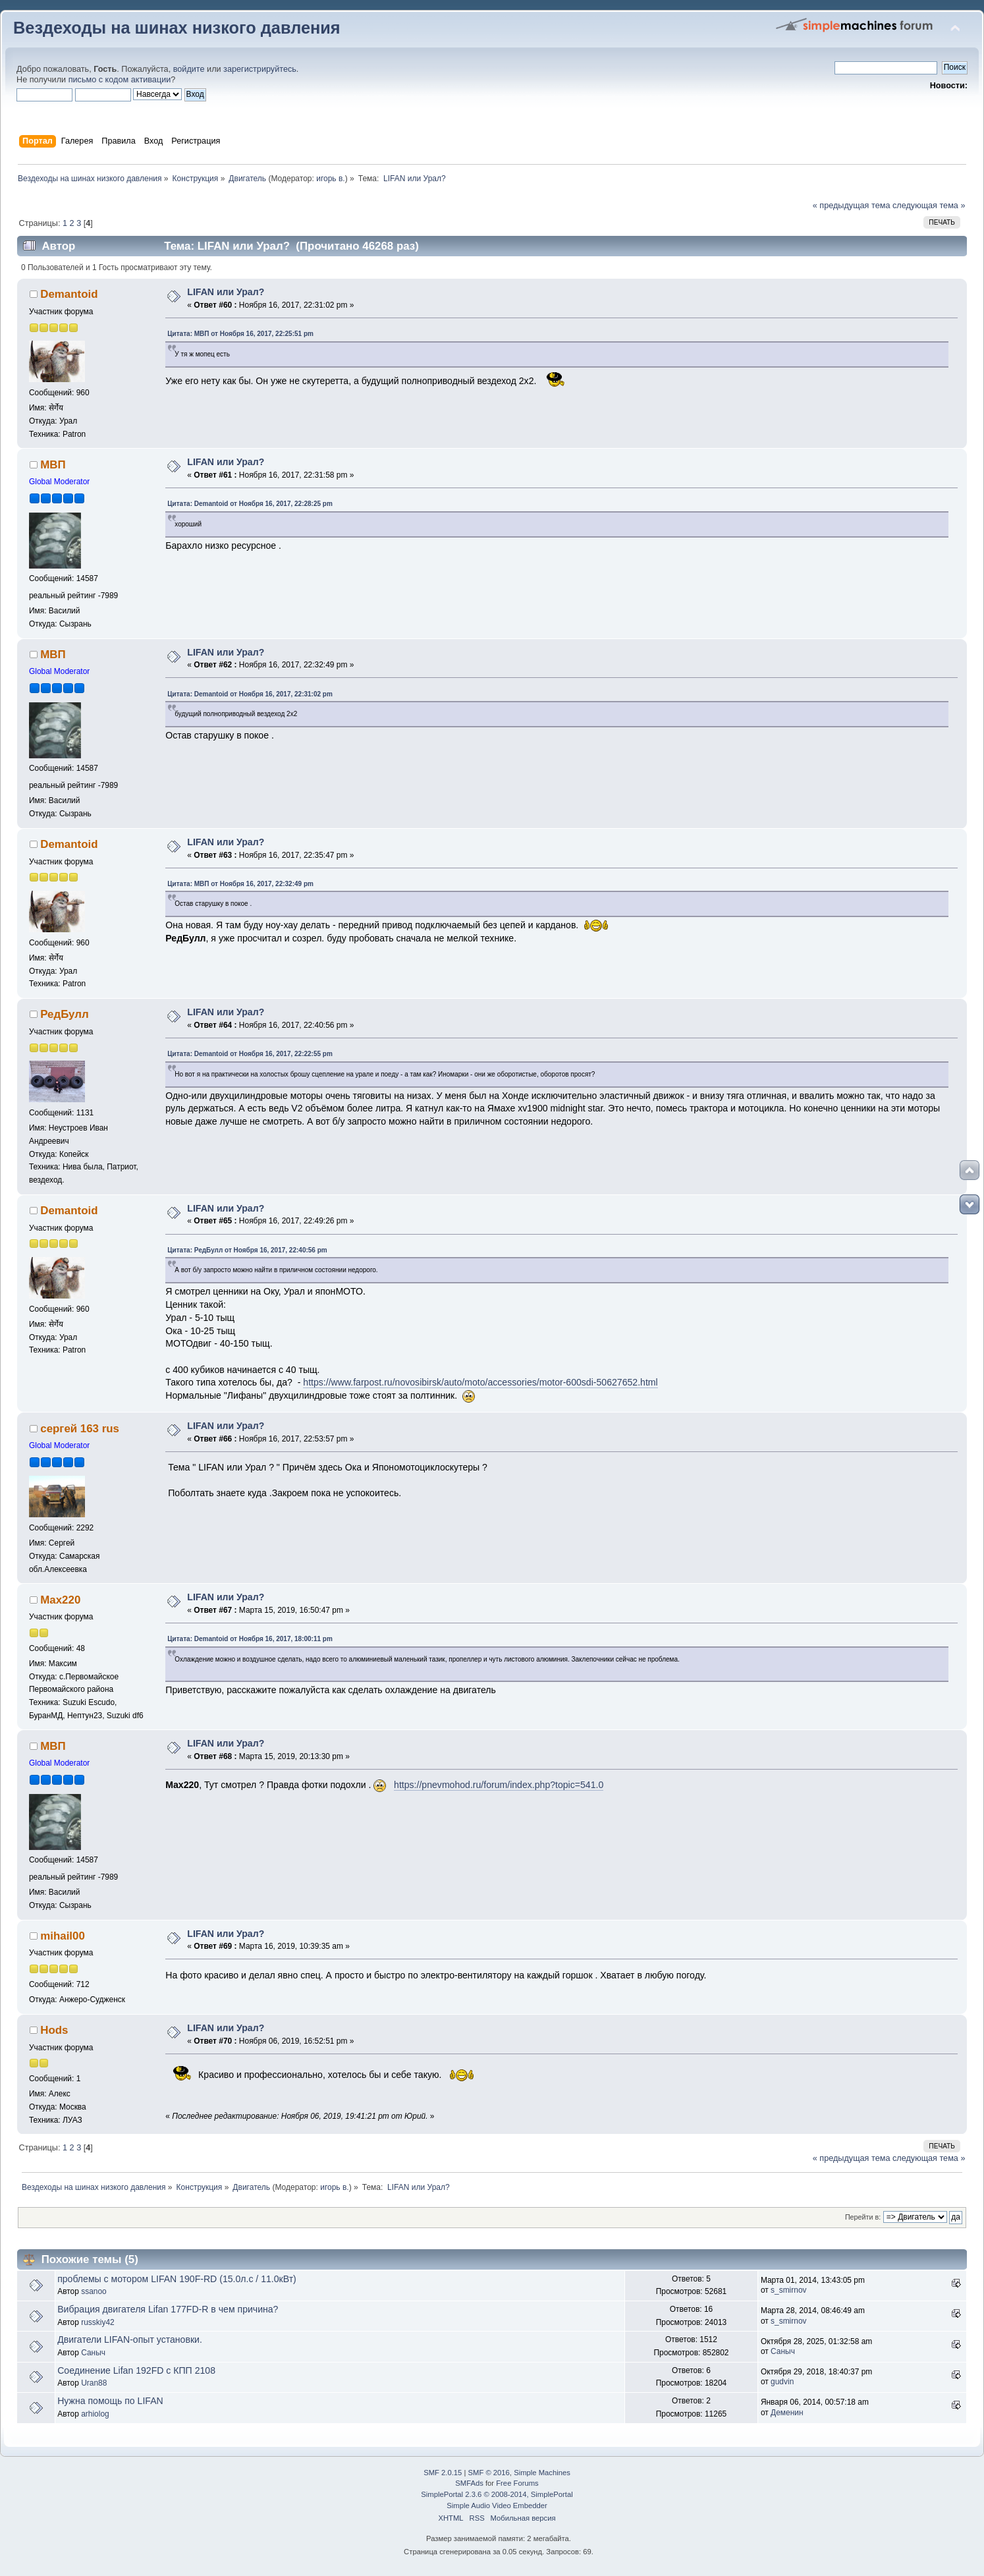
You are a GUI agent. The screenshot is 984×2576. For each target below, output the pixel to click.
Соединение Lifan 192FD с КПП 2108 (136, 2370)
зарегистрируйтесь (259, 69)
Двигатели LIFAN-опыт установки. (129, 2339)
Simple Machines (542, 2473)
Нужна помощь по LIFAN (110, 2400)
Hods (54, 2030)
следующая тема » (929, 205)
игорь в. (330, 178)
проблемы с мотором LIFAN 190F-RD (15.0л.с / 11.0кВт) (176, 2279)
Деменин (787, 2412)
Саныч (93, 2352)
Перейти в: (863, 2217)
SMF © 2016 (489, 2473)
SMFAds (469, 2483)
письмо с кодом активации (119, 79)
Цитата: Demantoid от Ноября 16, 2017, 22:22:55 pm (250, 1053)
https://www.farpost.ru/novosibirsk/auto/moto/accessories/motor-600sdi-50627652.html (480, 1382)
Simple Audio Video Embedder (497, 2505)
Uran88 (94, 2383)
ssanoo (94, 2291)
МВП (52, 465)
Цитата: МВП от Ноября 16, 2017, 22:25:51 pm (240, 333)
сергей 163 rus (79, 1428)
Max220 (60, 1600)
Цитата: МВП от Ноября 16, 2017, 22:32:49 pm (240, 883)
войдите (189, 69)
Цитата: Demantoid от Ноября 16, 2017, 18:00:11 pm (250, 1638)
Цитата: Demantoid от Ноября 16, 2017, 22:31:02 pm (250, 694)
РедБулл (64, 1014)
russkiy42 (98, 2322)
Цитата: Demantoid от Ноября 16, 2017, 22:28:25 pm (250, 503)
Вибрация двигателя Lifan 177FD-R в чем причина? (167, 2309)
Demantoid (68, 294)
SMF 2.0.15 (443, 2473)
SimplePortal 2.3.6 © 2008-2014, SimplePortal (496, 2494)
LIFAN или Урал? (225, 292)
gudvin (782, 2381)
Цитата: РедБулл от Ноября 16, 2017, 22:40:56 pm (247, 1250)
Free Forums (517, 2483)
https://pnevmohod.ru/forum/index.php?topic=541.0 (498, 1784)
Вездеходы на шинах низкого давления (177, 27)
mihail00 (62, 1936)
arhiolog (95, 2414)
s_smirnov (788, 2290)
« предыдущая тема (851, 205)
